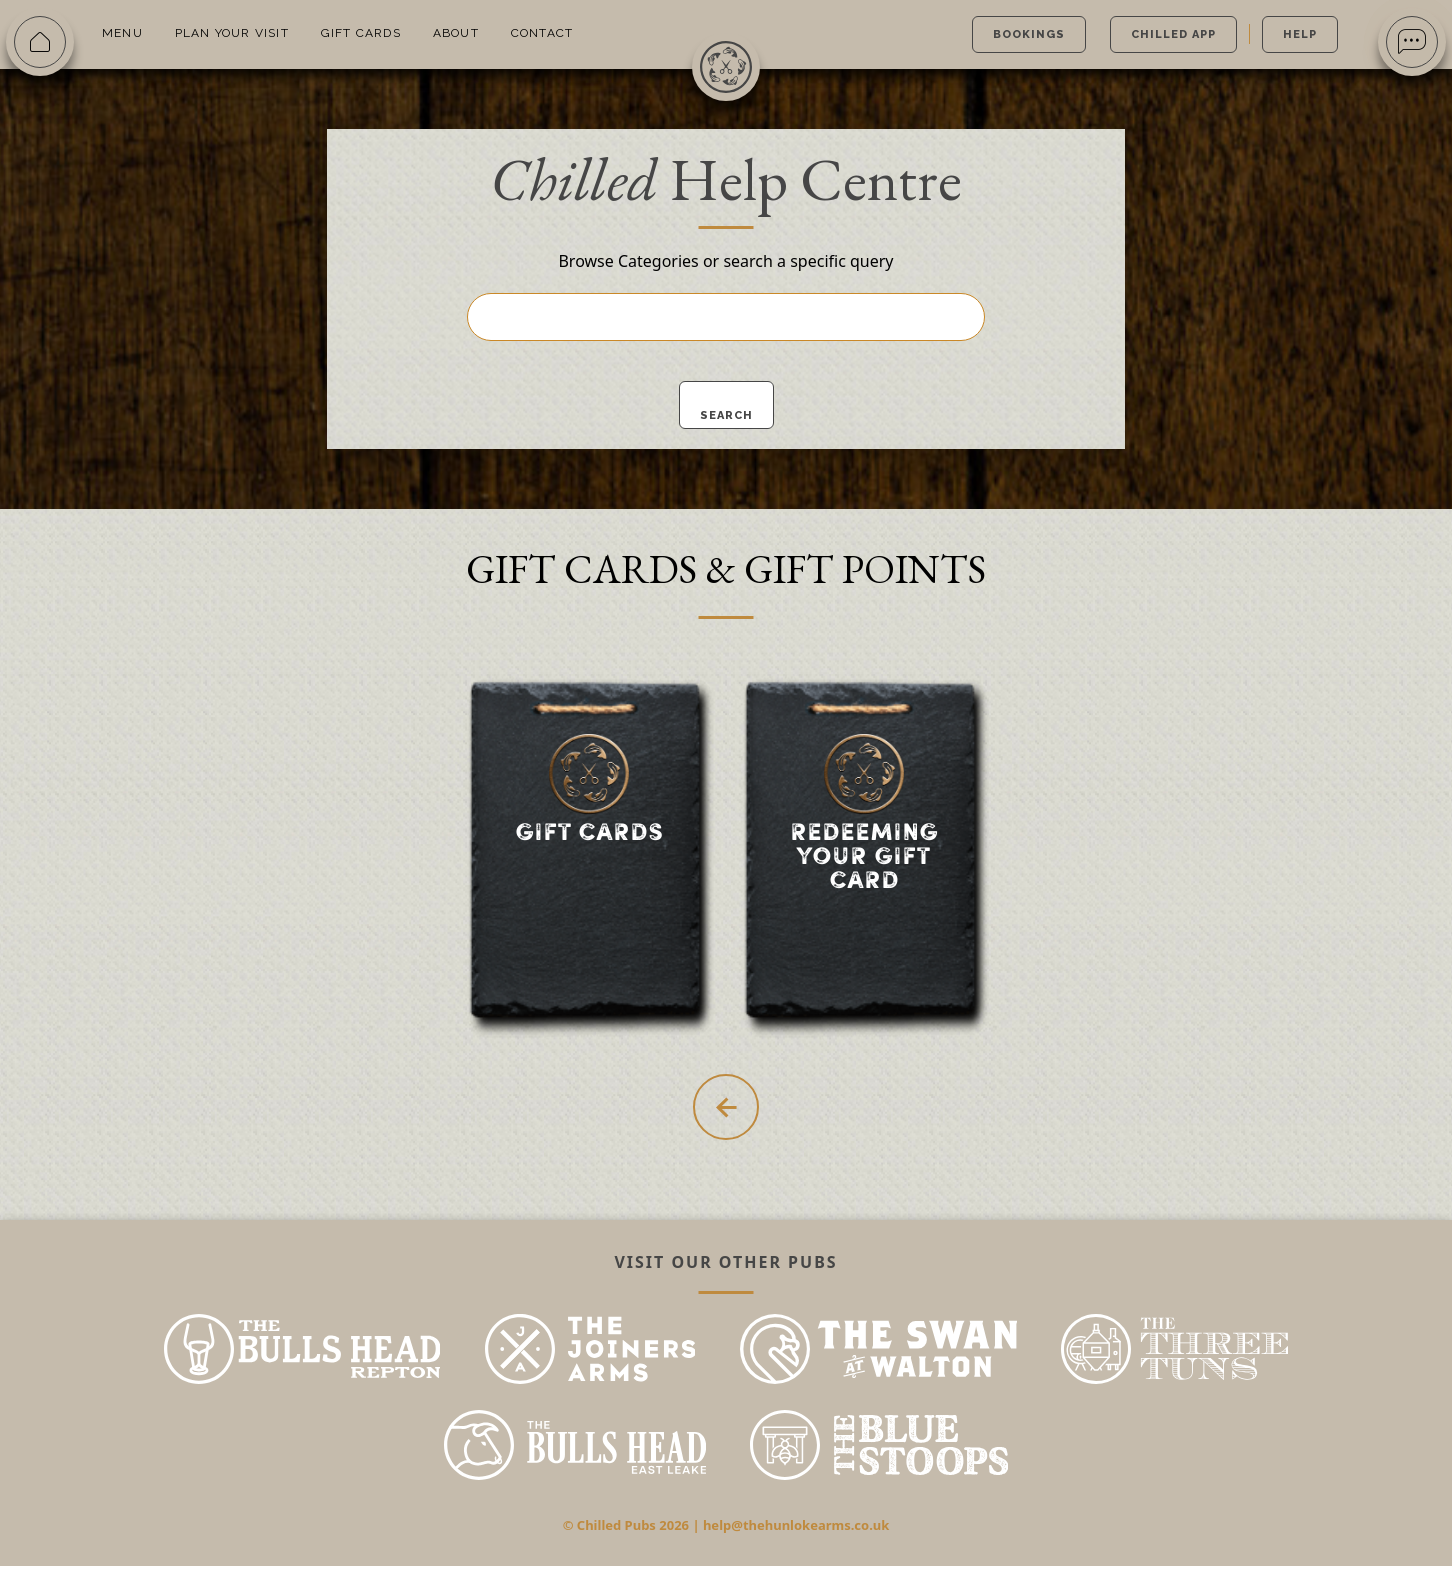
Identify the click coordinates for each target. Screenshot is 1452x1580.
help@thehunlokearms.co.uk (796, 1539)
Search (726, 415)
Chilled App (1173, 34)
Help (1300, 34)
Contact (542, 33)
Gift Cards (361, 33)
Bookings (1029, 34)
